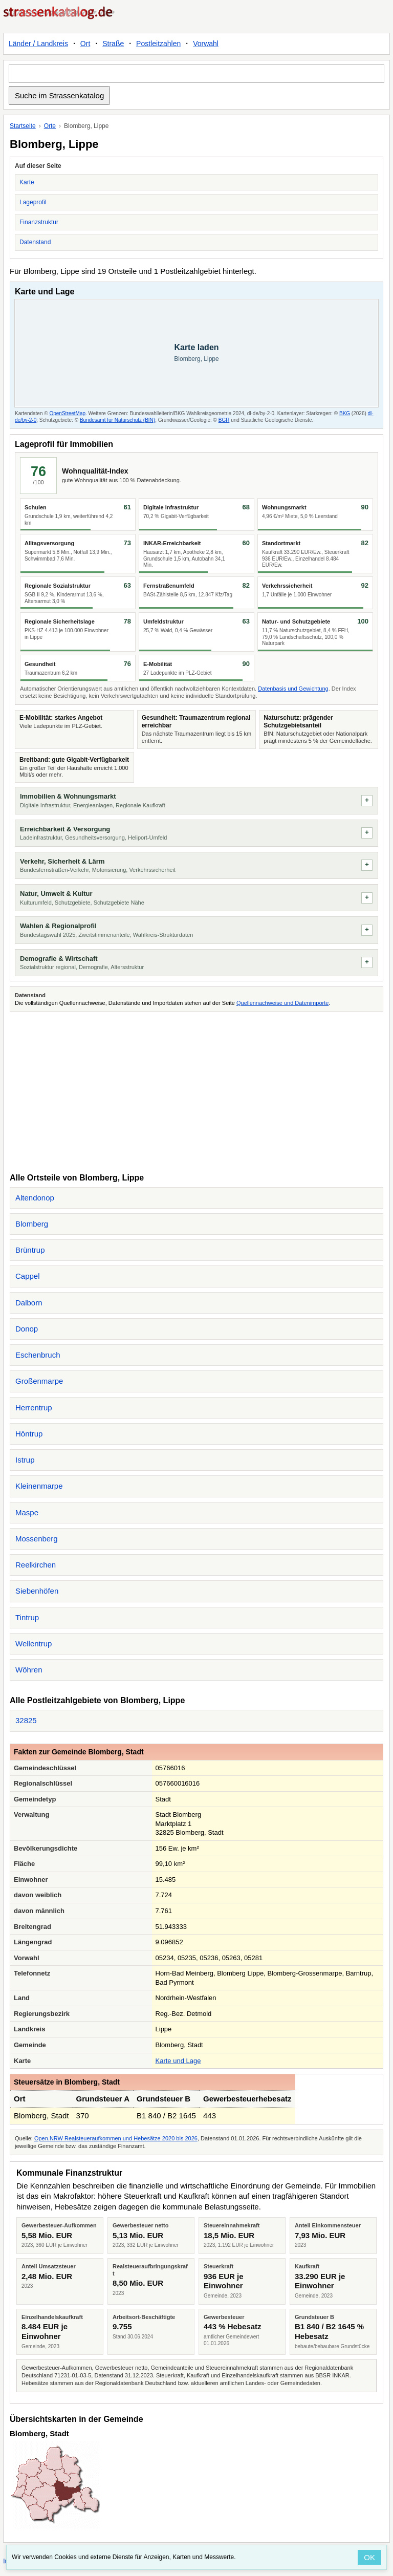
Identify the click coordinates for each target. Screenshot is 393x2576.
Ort (85, 43)
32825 (26, 1720)
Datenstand (35, 242)
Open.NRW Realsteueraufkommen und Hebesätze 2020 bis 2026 (116, 2138)
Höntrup (28, 1433)
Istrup (25, 1459)
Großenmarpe (39, 1381)
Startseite (23, 126)
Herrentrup (33, 1407)
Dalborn (28, 1302)
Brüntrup (30, 1250)
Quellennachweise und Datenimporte (282, 1003)
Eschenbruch (37, 1354)
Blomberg (31, 1223)
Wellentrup (33, 1643)
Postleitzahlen (158, 43)
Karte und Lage (178, 2061)
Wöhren (28, 1669)
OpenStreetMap (67, 413)
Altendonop (34, 1197)
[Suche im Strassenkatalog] (196, 74)
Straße (113, 43)
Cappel (27, 1276)
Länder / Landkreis (38, 43)
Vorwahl (206, 43)
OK (369, 2557)
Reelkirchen (35, 1564)
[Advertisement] (196, 1091)
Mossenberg (36, 1538)
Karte (26, 182)
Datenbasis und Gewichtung (293, 688)
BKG (344, 413)
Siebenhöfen (36, 1590)
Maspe (26, 1512)
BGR (224, 420)
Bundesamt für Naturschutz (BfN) (117, 420)
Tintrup (27, 1617)
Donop (26, 1328)
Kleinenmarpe (39, 1486)
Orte (50, 126)
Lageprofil (33, 202)
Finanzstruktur (38, 222)
